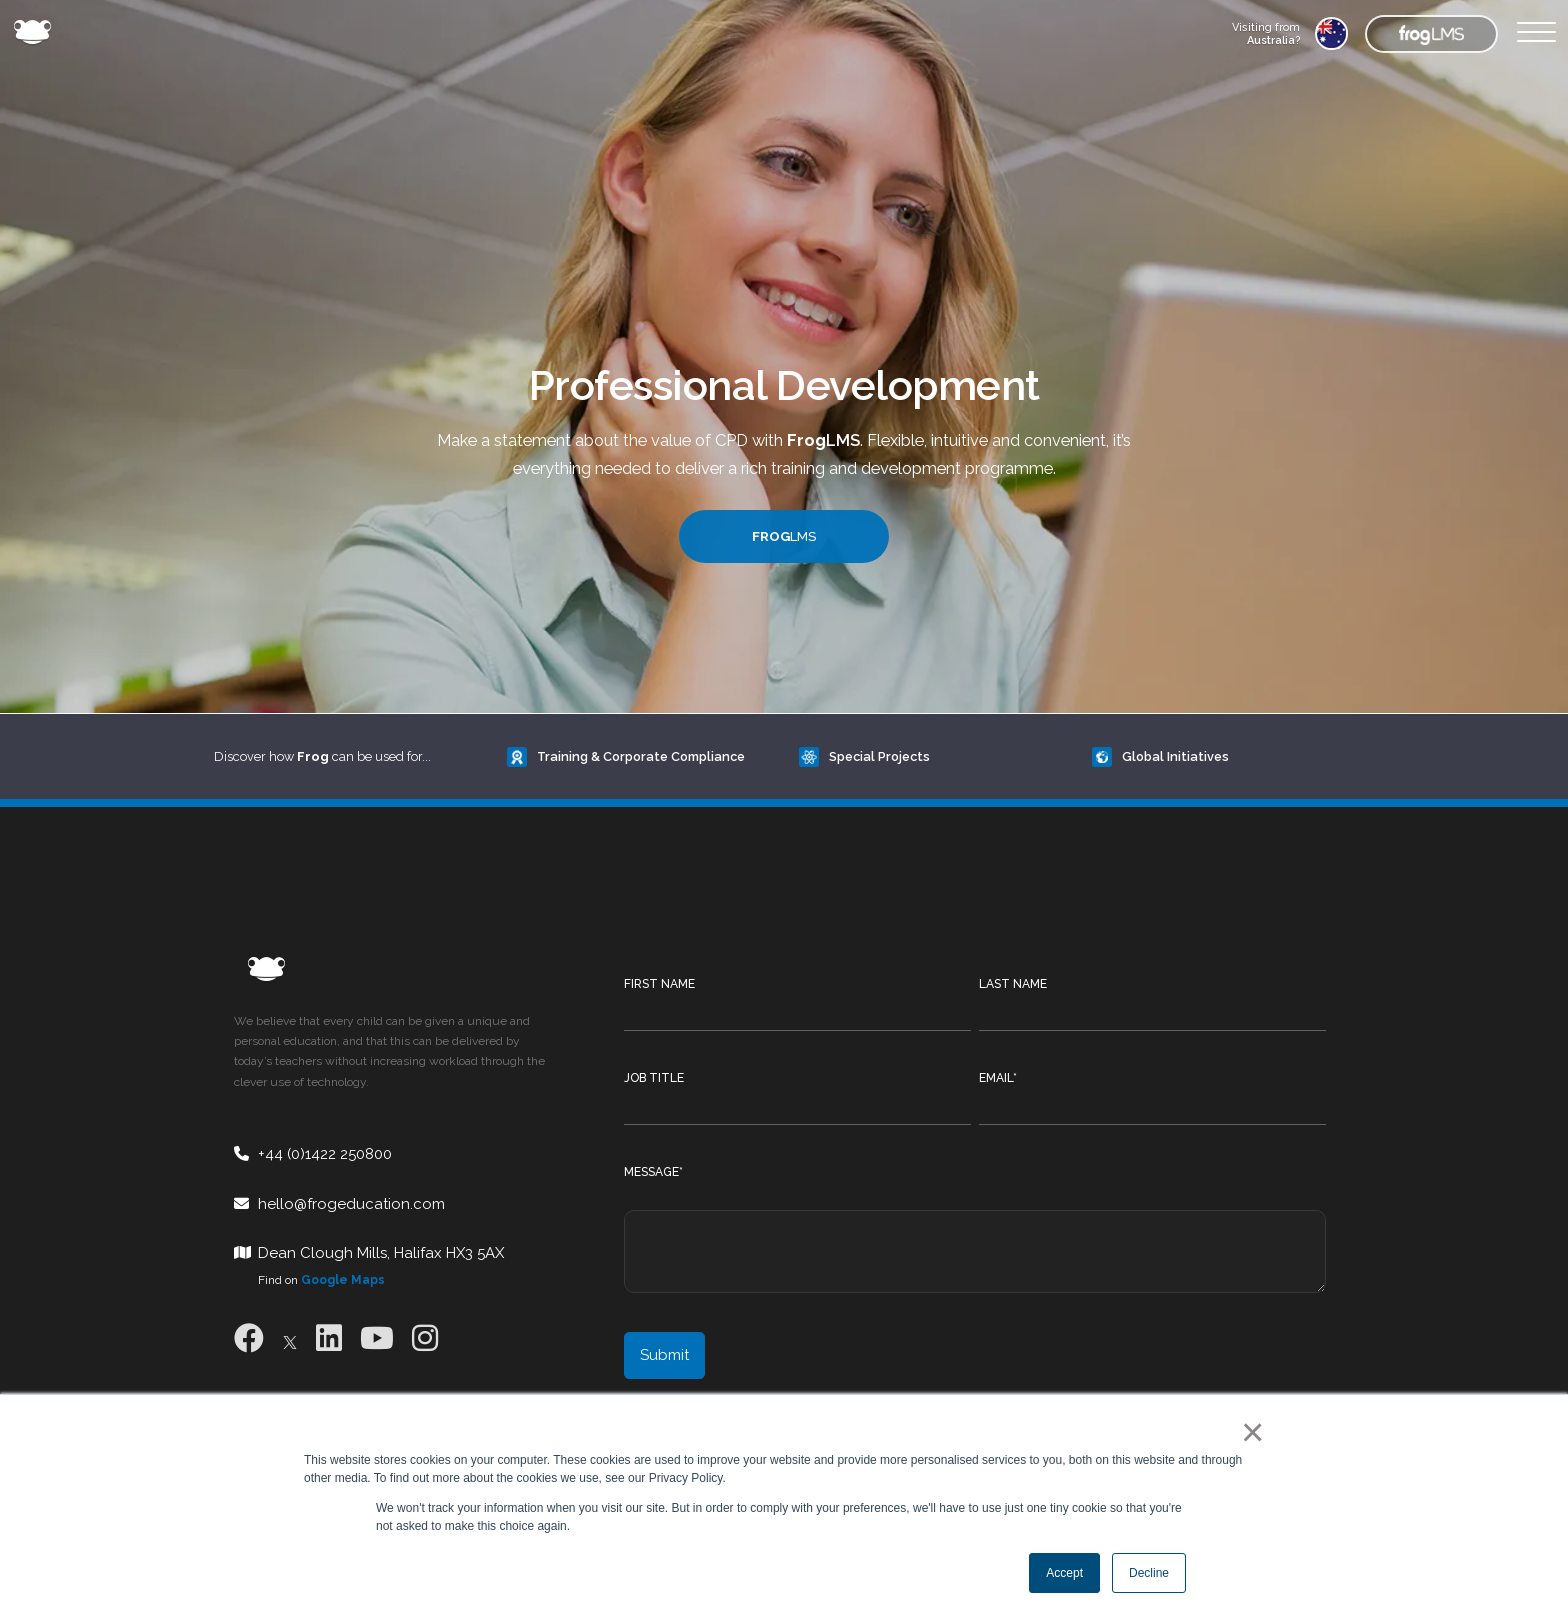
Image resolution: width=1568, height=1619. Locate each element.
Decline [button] (1149, 1573)
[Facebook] (249, 1338)
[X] (290, 1338)
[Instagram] (425, 1338)
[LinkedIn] (329, 1338)
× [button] (1248, 1432)
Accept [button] (1064, 1573)
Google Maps (343, 1280)
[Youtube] (377, 1338)
